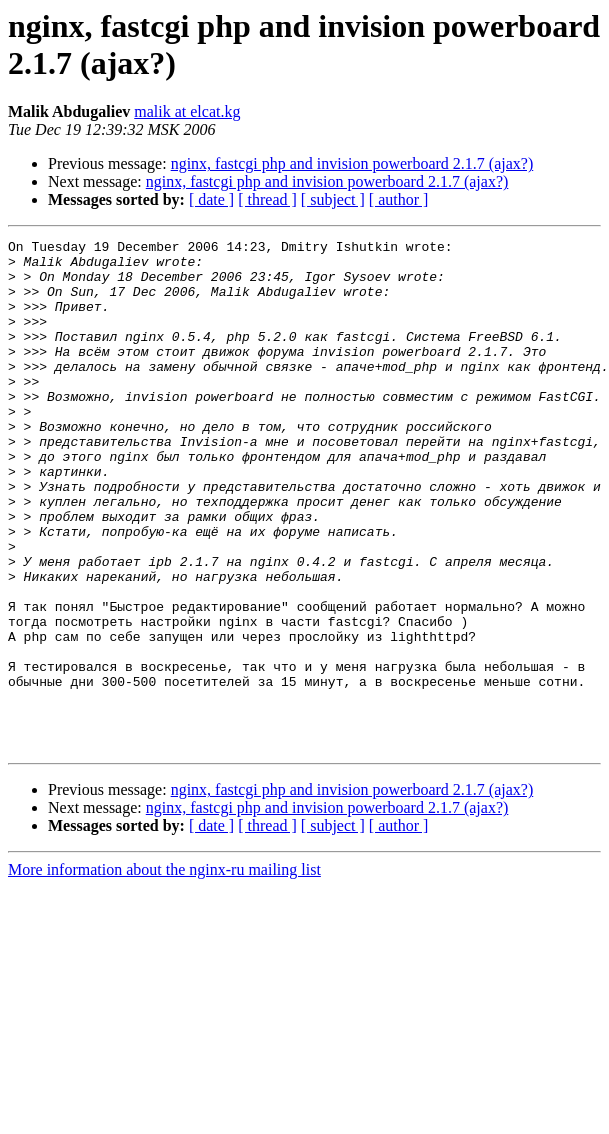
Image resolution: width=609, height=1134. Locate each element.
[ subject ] (333, 199)
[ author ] (399, 199)
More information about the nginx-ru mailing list (164, 971)
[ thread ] (267, 199)
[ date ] (211, 199)
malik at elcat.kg (187, 111)
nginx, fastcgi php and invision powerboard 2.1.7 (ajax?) (352, 163)
